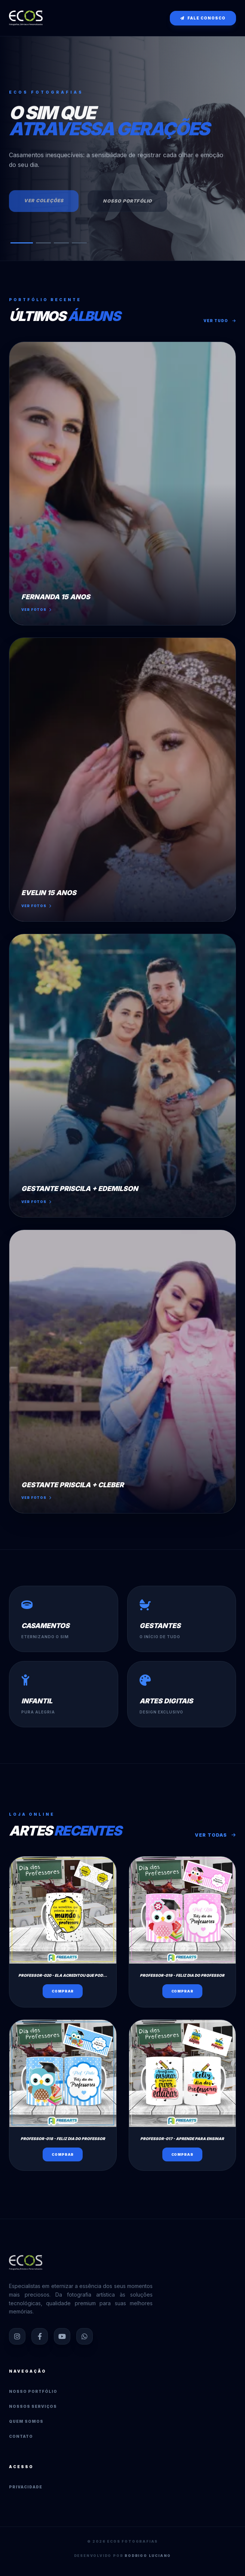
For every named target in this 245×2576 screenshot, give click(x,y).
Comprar (63, 1991)
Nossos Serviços (33, 2406)
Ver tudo (219, 320)
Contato (21, 2436)
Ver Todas (215, 1835)
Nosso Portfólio (127, 204)
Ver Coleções (44, 204)
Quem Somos (26, 2421)
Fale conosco (203, 18)
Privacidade (25, 2487)
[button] (21, 242)
